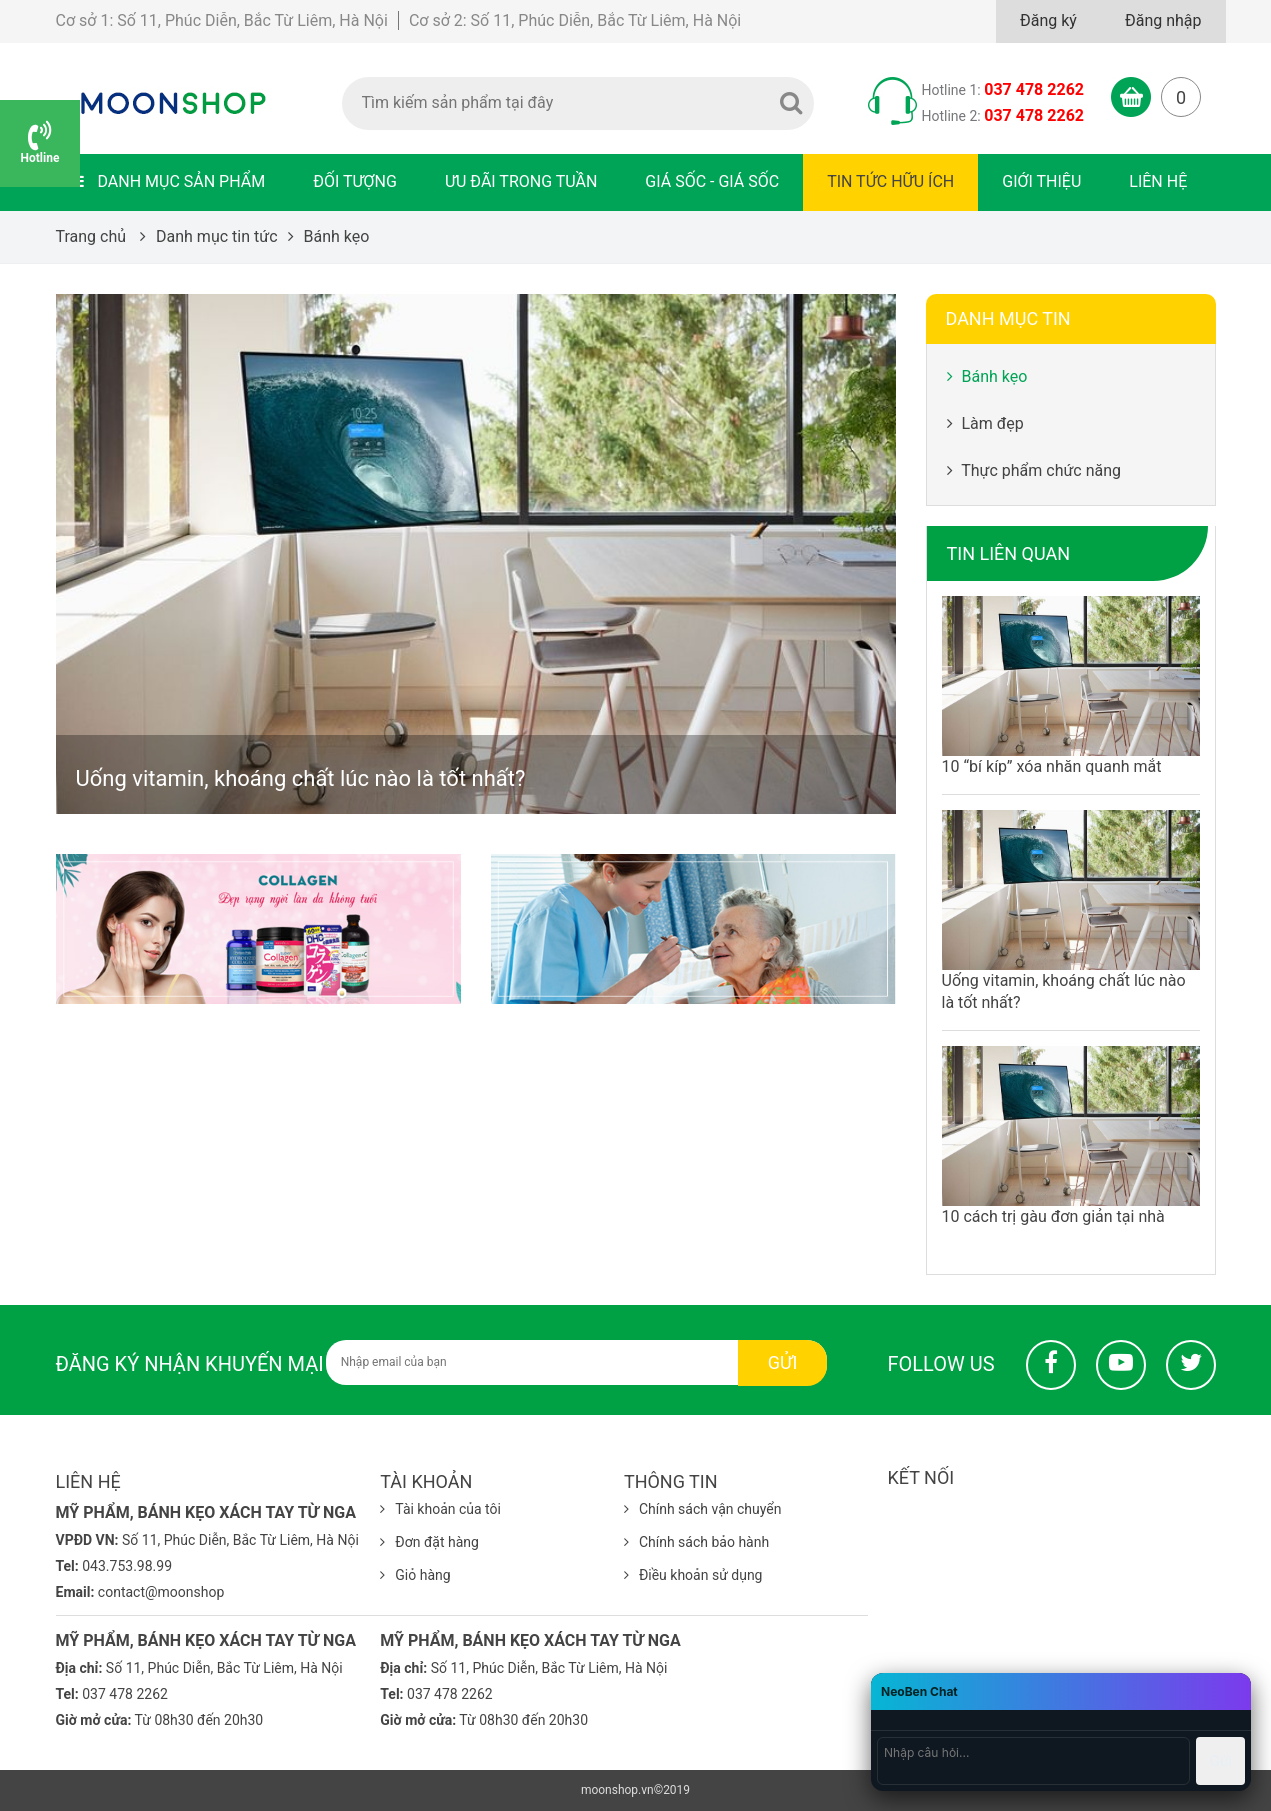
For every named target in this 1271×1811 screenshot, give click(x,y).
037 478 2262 (1034, 89)
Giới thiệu (1041, 181)
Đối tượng (355, 181)
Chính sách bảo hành (696, 1542)
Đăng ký (1048, 20)
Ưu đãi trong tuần (521, 181)
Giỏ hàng (415, 1575)
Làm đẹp (985, 423)
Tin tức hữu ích (890, 181)
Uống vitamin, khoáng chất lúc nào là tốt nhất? (301, 778)
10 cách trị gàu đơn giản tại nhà (1053, 1216)
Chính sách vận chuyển (703, 1509)
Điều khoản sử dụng (693, 1575)
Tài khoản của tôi (440, 1509)
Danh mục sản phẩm (168, 181)
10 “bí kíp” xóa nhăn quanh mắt (1052, 766)
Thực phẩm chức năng (1034, 470)
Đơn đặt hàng (429, 1542)
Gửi (783, 1362)
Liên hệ (1158, 181)
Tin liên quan (1009, 553)
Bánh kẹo (987, 376)
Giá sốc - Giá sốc (712, 181)
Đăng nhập (1163, 20)
